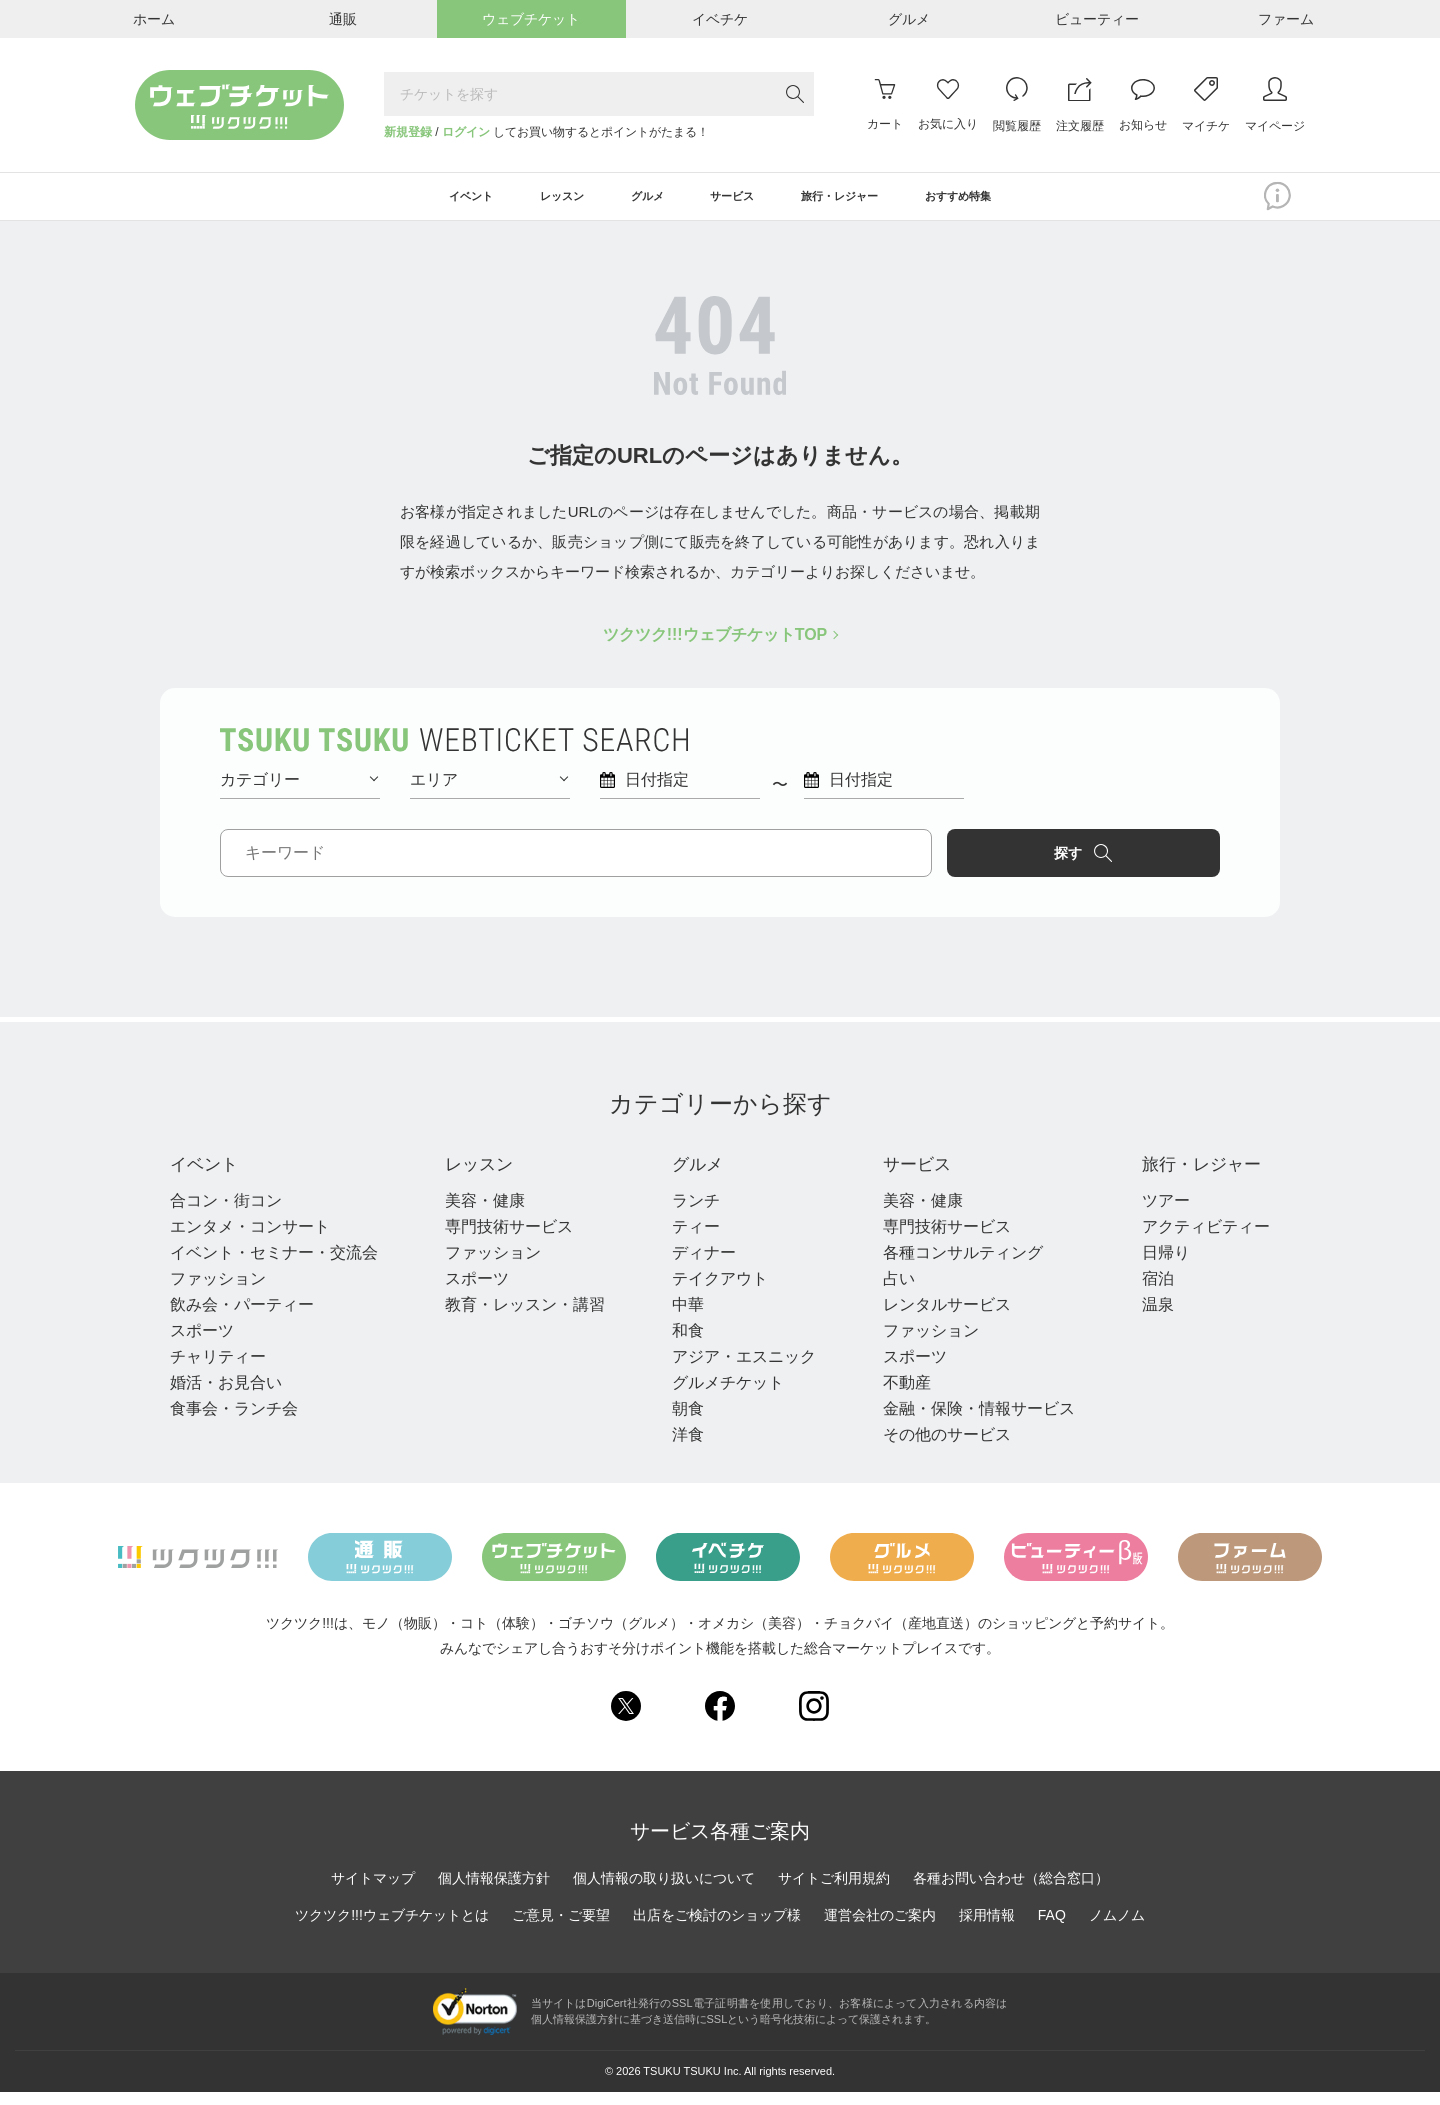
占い (890, 1291)
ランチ (690, 1213)
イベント (210, 1176)
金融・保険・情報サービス (970, 1421)
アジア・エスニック (738, 1369)
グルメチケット (722, 1395)
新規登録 (408, 132)
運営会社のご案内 (880, 1929)
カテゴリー (299, 789)
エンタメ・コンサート (250, 1239)
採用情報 (987, 1929)
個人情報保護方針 (494, 1892)
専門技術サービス (506, 1239)
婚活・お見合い (226, 1395)
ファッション (218, 1291)
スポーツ (202, 1343)
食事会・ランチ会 (234, 1421)
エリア (489, 789)
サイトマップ (373, 1892)
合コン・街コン (226, 1213)
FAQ (1052, 1929)
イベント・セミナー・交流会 (274, 1265)
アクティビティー (1194, 1239)
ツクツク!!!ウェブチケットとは (392, 1929)
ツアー (1154, 1213)
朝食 (682, 1421)
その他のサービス (938, 1447)
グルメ (696, 1176)
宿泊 (1146, 1291)
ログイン (466, 132)
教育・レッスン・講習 (522, 1317)
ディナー (698, 1265)
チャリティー (218, 1369)
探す (1136, 863)
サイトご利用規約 (834, 1892)
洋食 (682, 1447)
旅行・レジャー (1200, 1176)
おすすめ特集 (1019, 202)
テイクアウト (714, 1291)
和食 (682, 1343)
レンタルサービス (938, 1317)
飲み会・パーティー (242, 1317)
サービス (914, 1176)
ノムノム (1117, 1929)
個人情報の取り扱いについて (664, 1892)
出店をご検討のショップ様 (717, 1929)
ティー (690, 1239)
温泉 (1146, 1317)
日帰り (1154, 1265)
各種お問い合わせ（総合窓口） (1011, 1892)
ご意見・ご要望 (561, 1929)
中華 (682, 1317)
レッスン (482, 1176)
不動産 (898, 1395)
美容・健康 (482, 1213)
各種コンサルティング (954, 1265)
